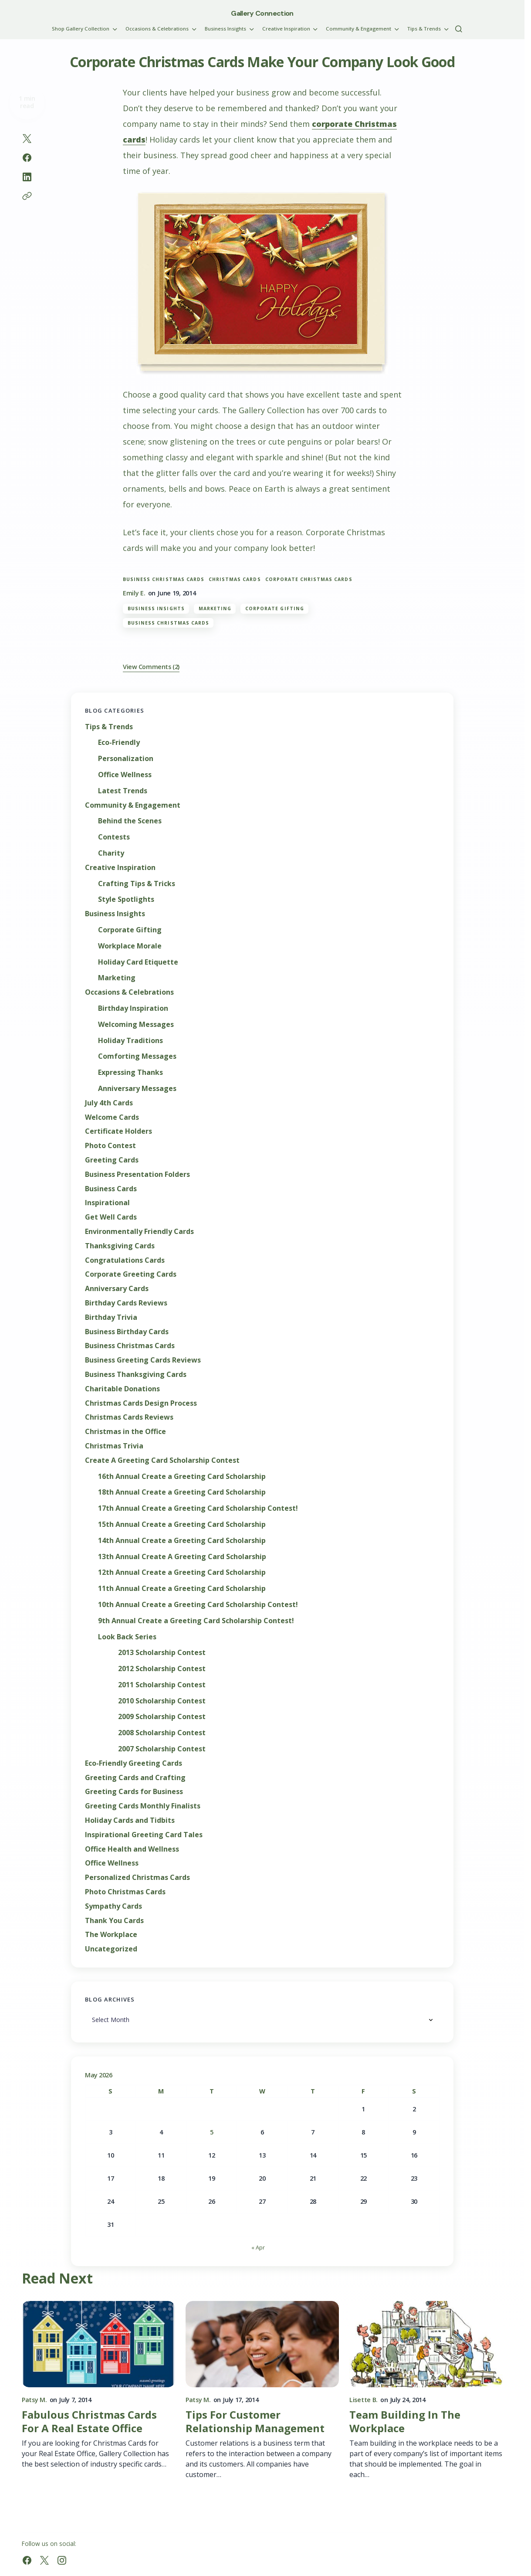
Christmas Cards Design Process (141, 1403)
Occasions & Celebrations (129, 992)
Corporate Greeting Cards (130, 1274)
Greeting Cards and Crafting (135, 1777)
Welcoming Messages (136, 1024)
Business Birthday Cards (127, 1331)
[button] (458, 29)
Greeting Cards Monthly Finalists (142, 1806)
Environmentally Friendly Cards (139, 1231)
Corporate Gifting (274, 608)
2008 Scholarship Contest (162, 1732)
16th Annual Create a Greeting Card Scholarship (182, 1476)
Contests (114, 837)
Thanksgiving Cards (120, 1246)
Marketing (215, 608)
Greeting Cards (112, 1160)
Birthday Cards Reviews (126, 1303)
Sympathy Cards (113, 1906)
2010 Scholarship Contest (162, 1701)
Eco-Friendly (119, 742)
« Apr (258, 2247)
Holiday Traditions (130, 1040)
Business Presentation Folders (137, 1174)
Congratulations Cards (125, 1260)
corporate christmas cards (308, 579)
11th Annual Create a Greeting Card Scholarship (182, 1588)
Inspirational (107, 1202)
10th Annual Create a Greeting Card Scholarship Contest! (198, 1604)
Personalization (125, 758)
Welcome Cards (112, 1117)
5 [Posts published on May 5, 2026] (211, 2132)
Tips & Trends (109, 726)
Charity (111, 853)
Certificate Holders (118, 1131)
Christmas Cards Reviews (129, 1417)
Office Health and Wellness (132, 1849)
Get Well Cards (111, 1217)
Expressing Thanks (130, 1072)
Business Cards (111, 1188)
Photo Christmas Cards (125, 1891)
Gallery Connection (262, 13)
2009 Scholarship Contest (162, 1716)
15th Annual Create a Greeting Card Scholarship (182, 1524)
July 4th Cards (109, 1103)
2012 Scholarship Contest (162, 1668)
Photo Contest (110, 1145)
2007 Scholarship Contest (162, 1749)
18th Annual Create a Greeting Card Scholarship (182, 1492)
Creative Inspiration (120, 867)
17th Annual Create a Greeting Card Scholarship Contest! (198, 1508)
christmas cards (235, 579)
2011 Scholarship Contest (162, 1684)
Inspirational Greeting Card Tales (144, 1834)
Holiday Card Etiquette (138, 962)
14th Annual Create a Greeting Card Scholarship (182, 1540)
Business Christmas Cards (163, 579)
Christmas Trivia (114, 1446)
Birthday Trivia (111, 1317)
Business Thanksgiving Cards (135, 1374)
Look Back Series (127, 1636)
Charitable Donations (122, 1388)
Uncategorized (111, 1949)
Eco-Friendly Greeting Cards (133, 1763)
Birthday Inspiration (133, 1008)
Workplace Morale (130, 946)
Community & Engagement (132, 805)
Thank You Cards (114, 1920)
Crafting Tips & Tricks (136, 883)
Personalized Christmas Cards (137, 1877)
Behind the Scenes (130, 821)
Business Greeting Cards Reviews (143, 1360)
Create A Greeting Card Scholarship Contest (162, 1460)
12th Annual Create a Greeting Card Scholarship (182, 1572)
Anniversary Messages (137, 1088)
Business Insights (156, 608)
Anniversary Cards (117, 1288)
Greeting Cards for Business (134, 1791)
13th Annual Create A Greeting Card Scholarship (182, 1556)
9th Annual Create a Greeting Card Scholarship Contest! (196, 1620)
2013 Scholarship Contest (162, 1652)
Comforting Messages (137, 1056)
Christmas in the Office (125, 1431)
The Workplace (111, 1934)
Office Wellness (125, 774)
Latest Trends (122, 790)
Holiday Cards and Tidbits (130, 1820)
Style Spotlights (126, 899)
